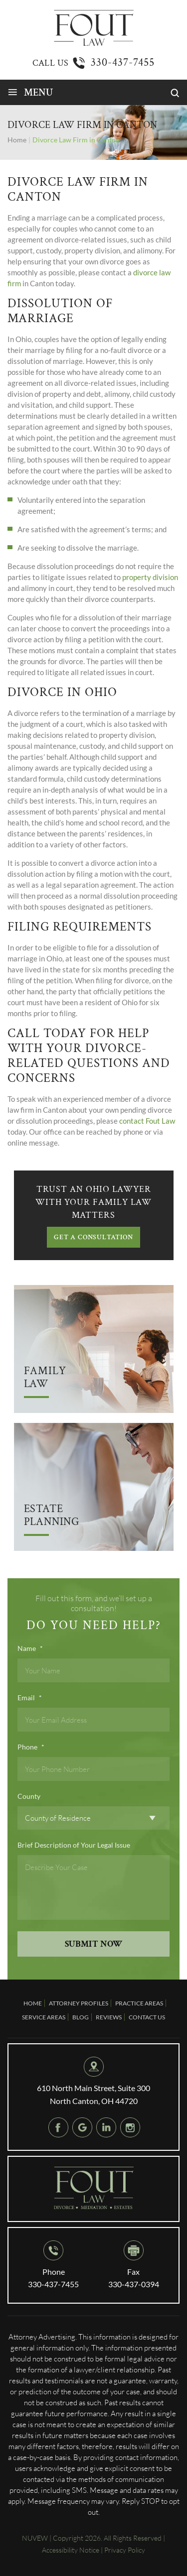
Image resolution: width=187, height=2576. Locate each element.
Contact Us (147, 2017)
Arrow (94, 1349)
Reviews (109, 2017)
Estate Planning (51, 1516)
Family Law (45, 1378)
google (82, 2127)
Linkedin (106, 2127)
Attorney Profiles (78, 2003)
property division (150, 577)
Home (32, 2003)
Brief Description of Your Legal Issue (73, 1845)
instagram (130, 2127)
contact (131, 1120)
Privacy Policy (124, 2550)
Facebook (58, 2127)
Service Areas (43, 2017)
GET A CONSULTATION (93, 1237)
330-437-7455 (123, 62)
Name (30, 1648)
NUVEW (35, 2538)
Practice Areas (139, 2003)
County (28, 1796)
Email (29, 1697)
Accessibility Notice (70, 2550)
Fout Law (159, 1120)
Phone (30, 1747)
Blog (80, 2017)
